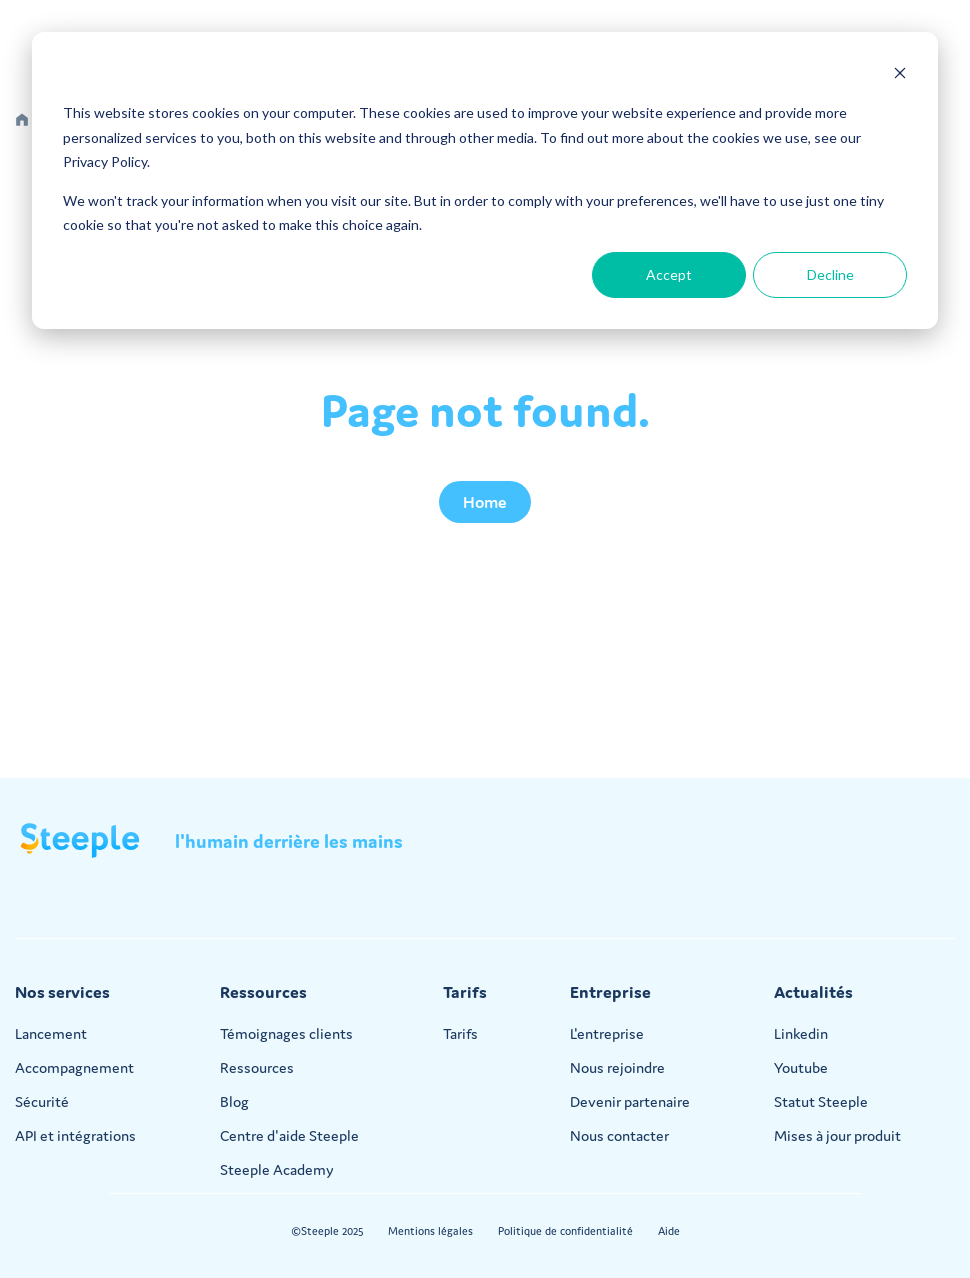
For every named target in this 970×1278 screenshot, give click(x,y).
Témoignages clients (286, 1033)
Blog (234, 1101)
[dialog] (485, 180)
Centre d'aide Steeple (289, 1135)
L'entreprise (607, 1033)
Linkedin (801, 1033)
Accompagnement (74, 1067)
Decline (830, 274)
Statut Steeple (821, 1101)
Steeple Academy (277, 1169)
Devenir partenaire (630, 1101)
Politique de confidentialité (565, 1231)
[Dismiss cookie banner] (900, 75)
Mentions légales (430, 1231)
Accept (669, 274)
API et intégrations (75, 1135)
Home (485, 502)
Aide (669, 1231)
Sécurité (42, 1101)
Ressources (257, 1067)
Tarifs (460, 1033)
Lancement (51, 1033)
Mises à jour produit (837, 1135)
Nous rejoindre (617, 1067)
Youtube (801, 1067)
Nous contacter (619, 1135)
